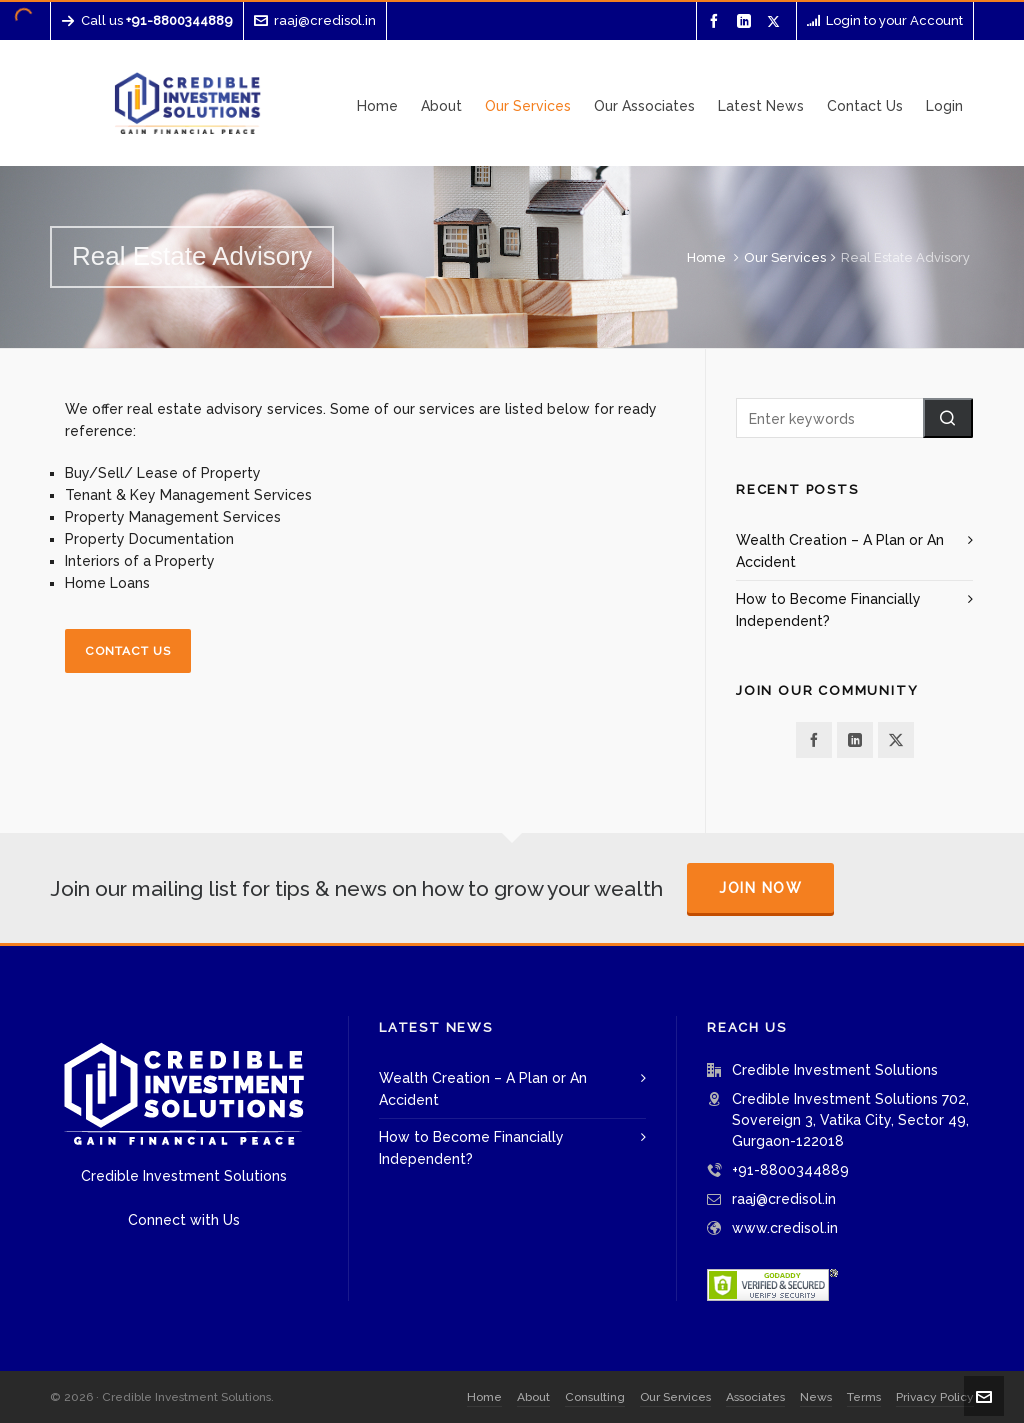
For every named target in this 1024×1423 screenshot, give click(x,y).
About (533, 1397)
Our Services (785, 257)
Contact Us (128, 651)
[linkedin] (747, 21)
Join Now (760, 888)
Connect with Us (184, 1220)
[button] (948, 418)
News (816, 1397)
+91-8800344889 (790, 1170)
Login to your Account (885, 20)
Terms (864, 1397)
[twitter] (776, 21)
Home (706, 257)
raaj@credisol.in (315, 20)
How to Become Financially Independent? (828, 610)
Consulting (595, 1397)
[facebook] (717, 21)
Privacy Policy (935, 1397)
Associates (755, 1397)
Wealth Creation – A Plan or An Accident (840, 551)
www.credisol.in (785, 1228)
